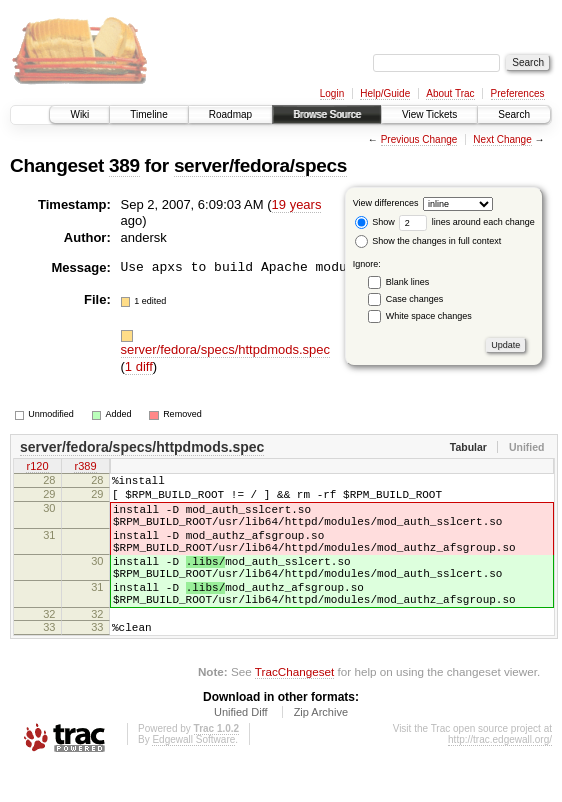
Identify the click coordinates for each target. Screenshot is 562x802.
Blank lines (408, 282)
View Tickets (429, 114)
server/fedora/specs (260, 165)
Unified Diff (241, 748)
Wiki (79, 114)
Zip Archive (321, 748)
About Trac (450, 93)
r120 (37, 468)
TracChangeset (294, 707)
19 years (297, 204)
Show (375, 222)
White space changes (429, 316)
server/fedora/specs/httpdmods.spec (226, 349)
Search (514, 114)
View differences (386, 203)
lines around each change (467, 222)
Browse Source (327, 114)
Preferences (518, 93)
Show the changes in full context (428, 241)
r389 (85, 468)
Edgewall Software (193, 775)
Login (332, 93)
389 (124, 165)
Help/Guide (385, 93)
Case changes (415, 299)
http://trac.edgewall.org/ (500, 775)
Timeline (148, 114)
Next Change (502, 139)
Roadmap (230, 114)
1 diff (139, 366)
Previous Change (419, 139)
